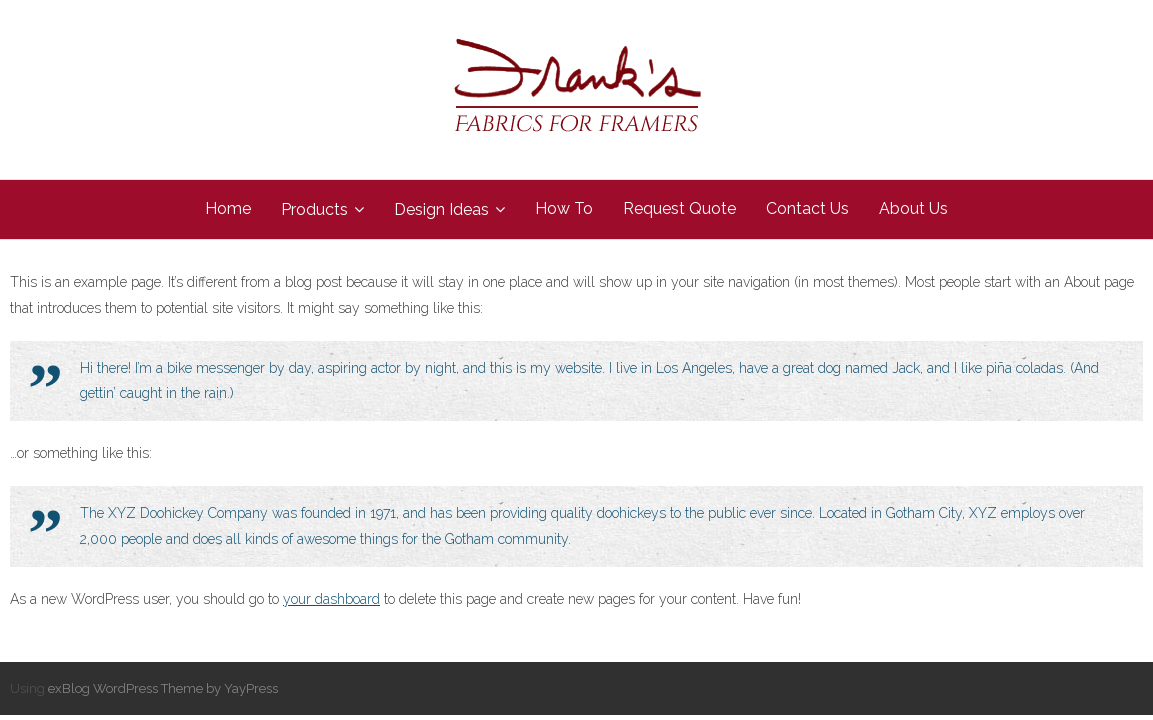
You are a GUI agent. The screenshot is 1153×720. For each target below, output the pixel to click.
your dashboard (331, 599)
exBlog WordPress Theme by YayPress (163, 688)
